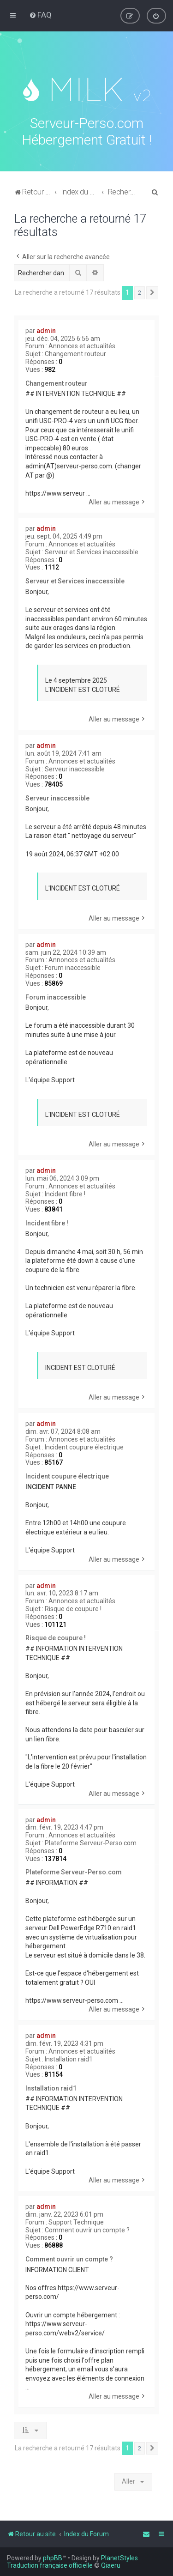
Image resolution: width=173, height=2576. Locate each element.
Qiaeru (110, 2565)
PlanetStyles (119, 2558)
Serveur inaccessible (75, 767)
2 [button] (139, 291)
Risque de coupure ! (73, 1607)
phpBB (52, 2558)
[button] (152, 291)
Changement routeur (75, 352)
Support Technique (76, 2220)
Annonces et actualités (81, 344)
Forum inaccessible (73, 966)
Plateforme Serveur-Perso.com (91, 1841)
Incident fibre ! (65, 1192)
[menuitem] (40, 15)
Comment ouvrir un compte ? (87, 2228)
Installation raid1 (69, 2057)
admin (46, 329)
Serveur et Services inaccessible (91, 550)
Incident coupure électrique (84, 1445)
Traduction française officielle (50, 2565)
